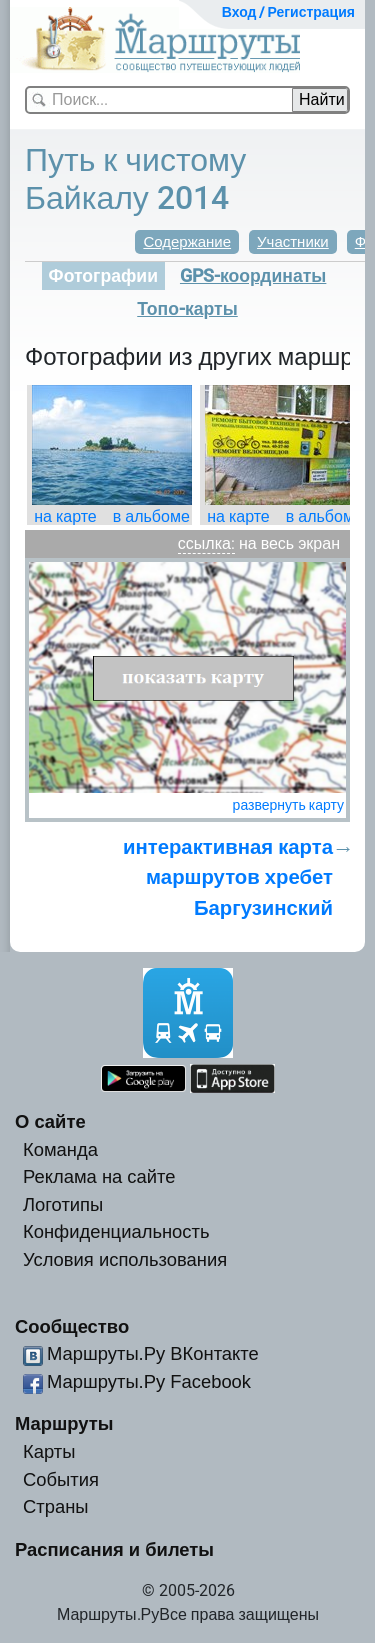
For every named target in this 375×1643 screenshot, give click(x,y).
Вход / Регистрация (288, 12)
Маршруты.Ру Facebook (149, 1381)
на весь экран (289, 543)
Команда (60, 1149)
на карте (65, 516)
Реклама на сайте (99, 1176)
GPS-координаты (253, 276)
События (61, 1479)
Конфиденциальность (116, 1231)
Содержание (187, 242)
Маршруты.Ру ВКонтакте (153, 1353)
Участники (293, 242)
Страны (56, 1506)
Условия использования (125, 1259)
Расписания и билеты (114, 1549)
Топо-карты (187, 309)
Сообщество (72, 1326)
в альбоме (151, 516)
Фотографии (103, 276)
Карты (49, 1451)
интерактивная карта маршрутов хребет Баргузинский (228, 877)
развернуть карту (288, 805)
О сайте (50, 1121)
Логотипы (63, 1204)
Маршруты (64, 1423)
